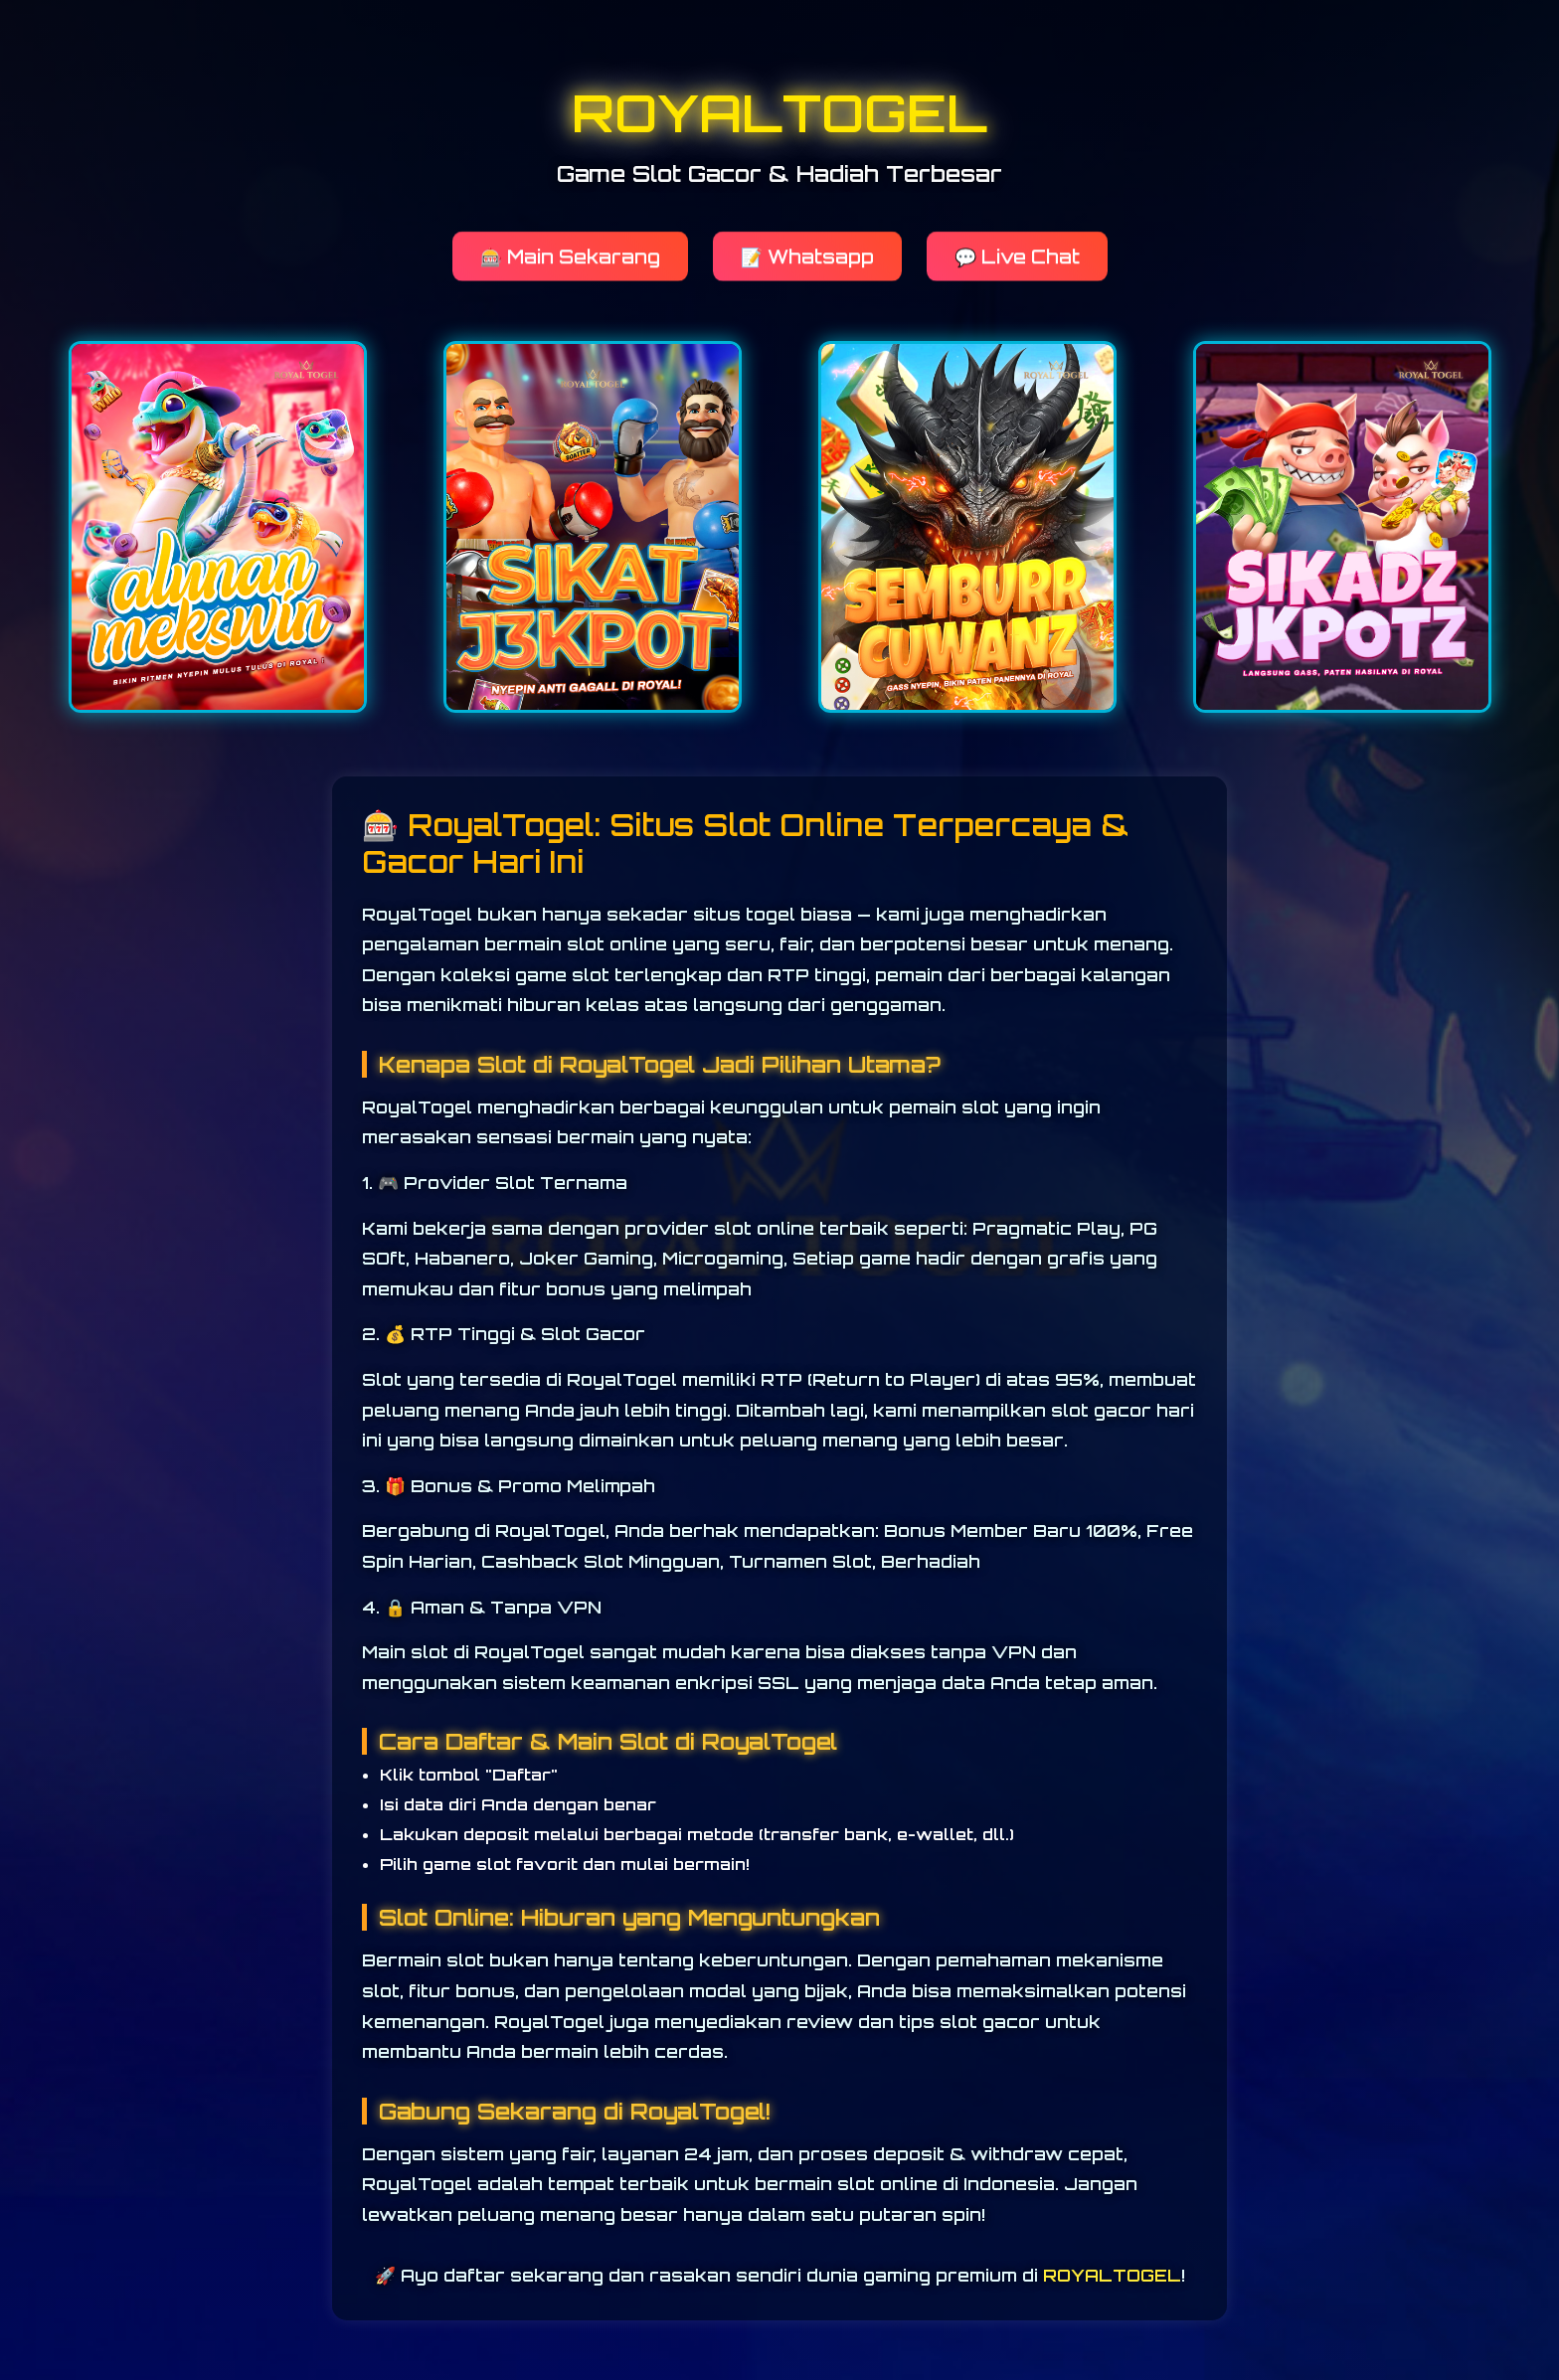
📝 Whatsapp (807, 254)
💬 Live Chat (1017, 254)
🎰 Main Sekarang (570, 254)
